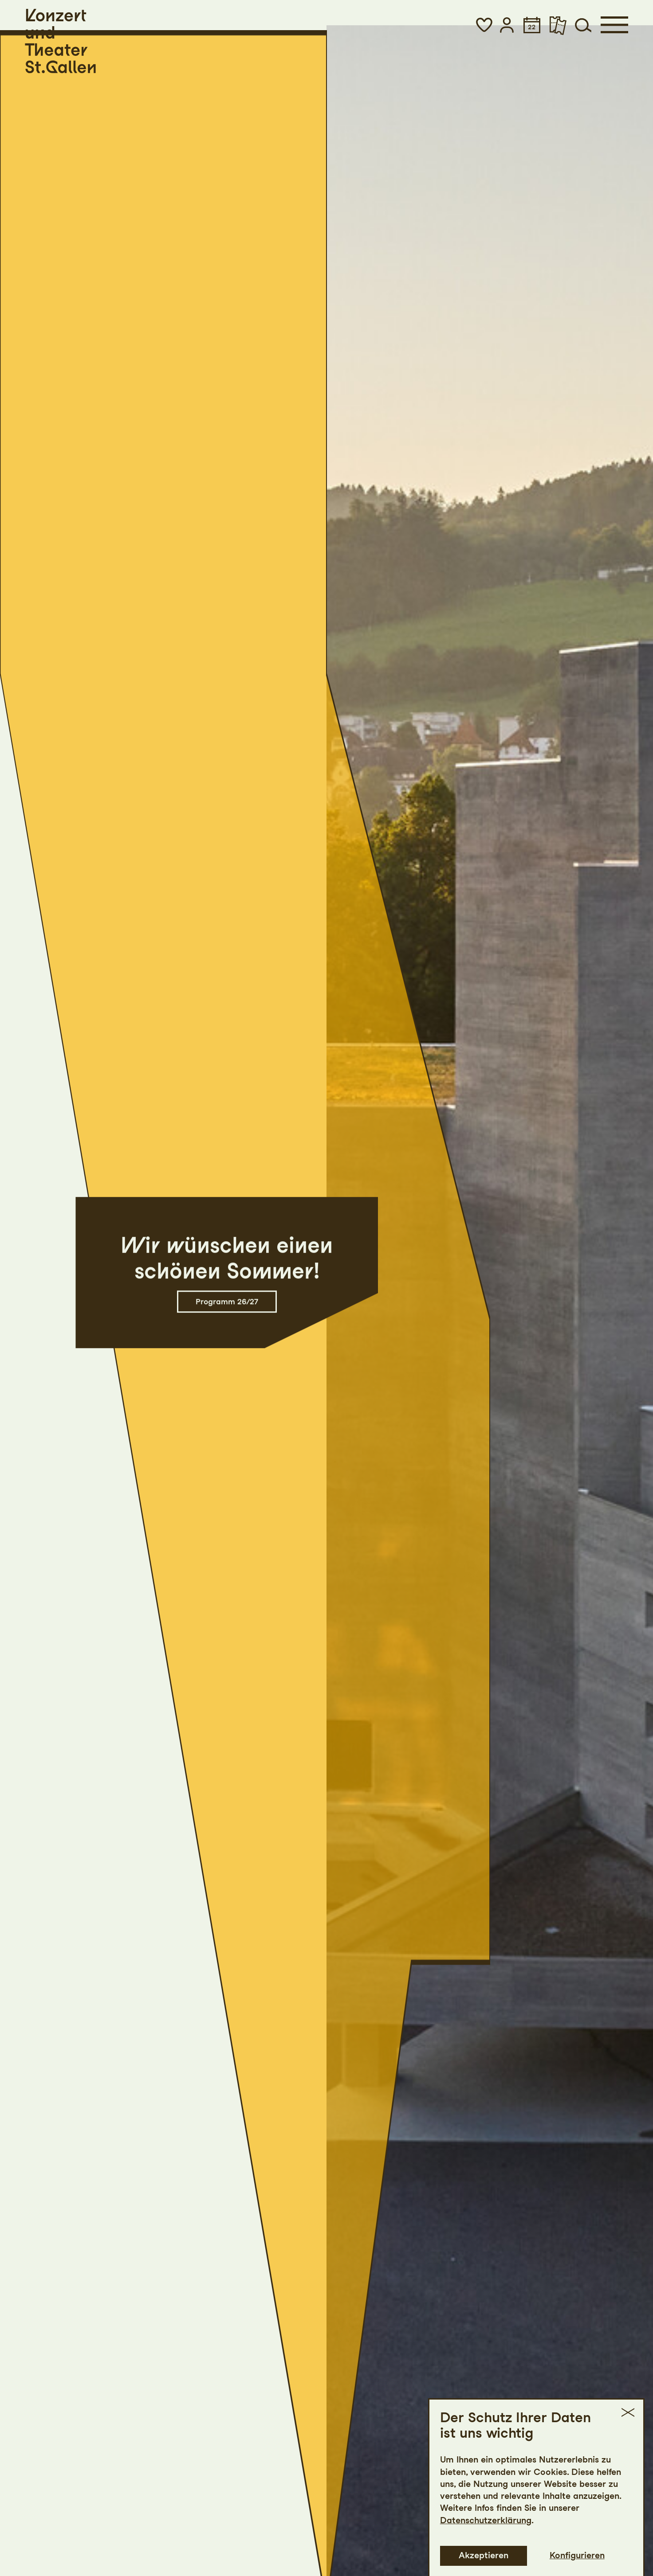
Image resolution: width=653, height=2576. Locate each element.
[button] (484, 25)
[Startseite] (60, 40)
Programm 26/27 (227, 1301)
